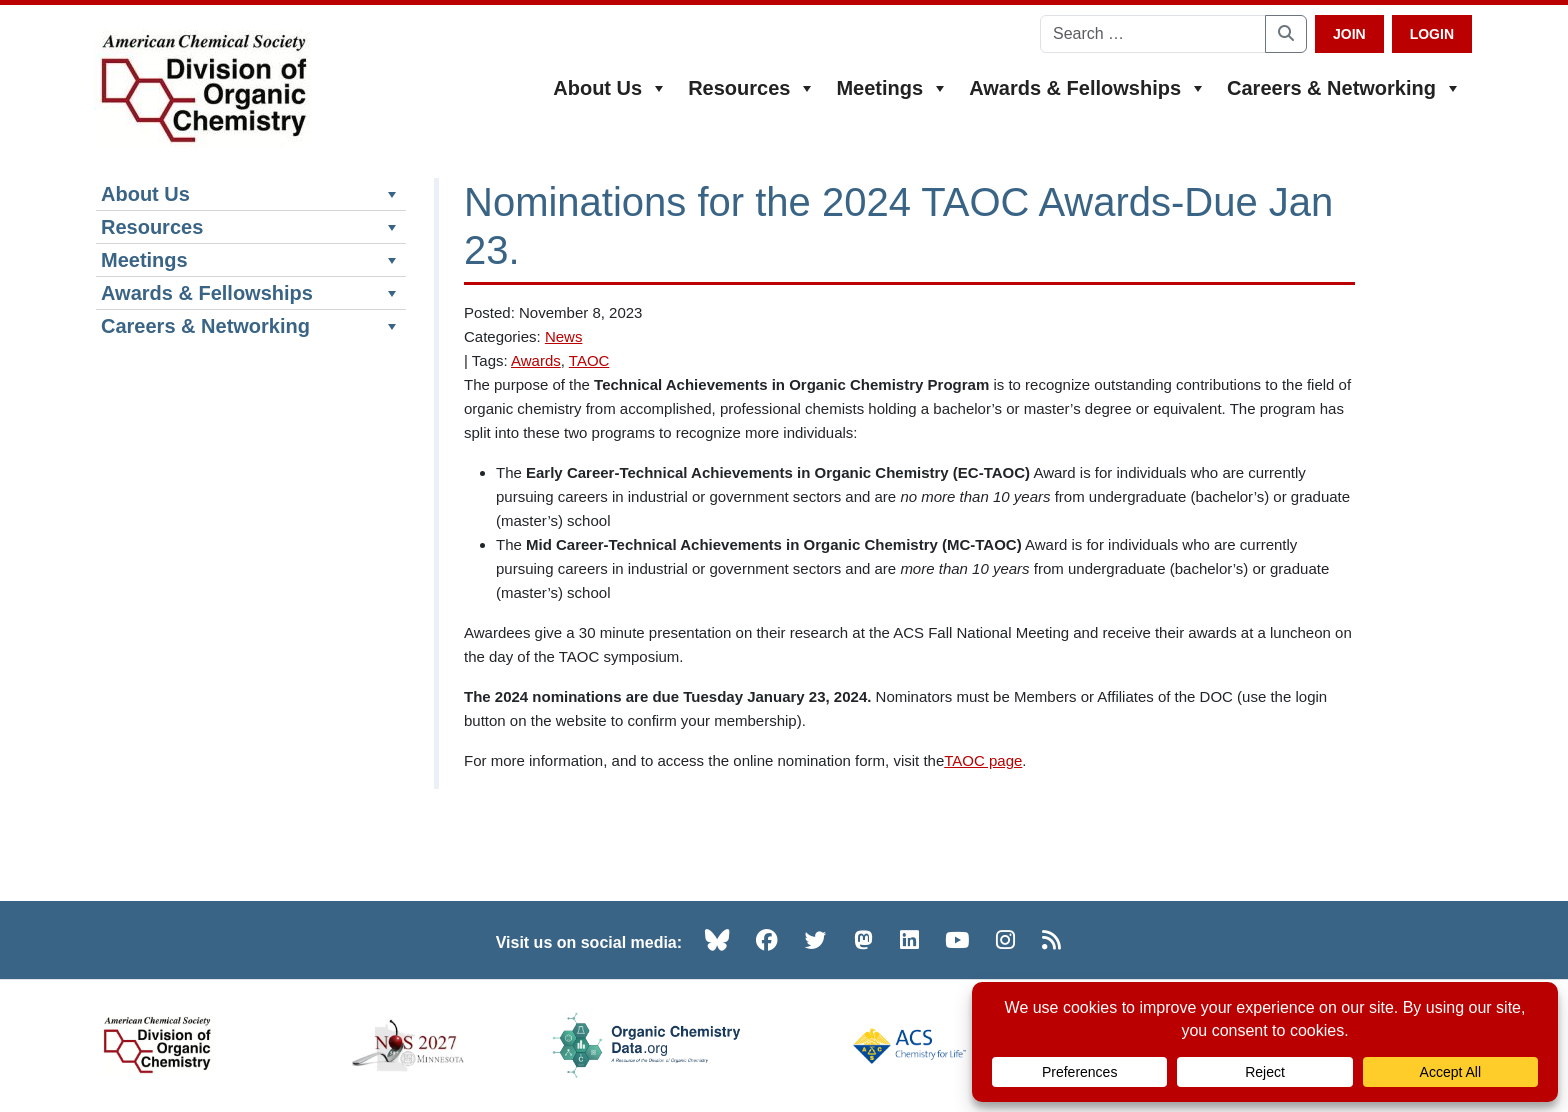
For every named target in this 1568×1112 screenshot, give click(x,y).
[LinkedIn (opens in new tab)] (909, 940)
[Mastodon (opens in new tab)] (863, 940)
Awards (536, 360)
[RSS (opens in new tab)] (1051, 940)
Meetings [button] (892, 88)
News (564, 336)
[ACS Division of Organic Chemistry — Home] (202, 89)
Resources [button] (752, 88)
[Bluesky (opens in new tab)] (717, 940)
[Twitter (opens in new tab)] (816, 940)
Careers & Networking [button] (1344, 88)
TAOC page (983, 760)
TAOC (589, 360)
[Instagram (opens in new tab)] (1005, 940)
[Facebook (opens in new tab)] (767, 940)
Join (1349, 34)
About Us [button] (610, 88)
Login (1432, 34)
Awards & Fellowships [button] (1088, 88)
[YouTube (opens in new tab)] (957, 940)
